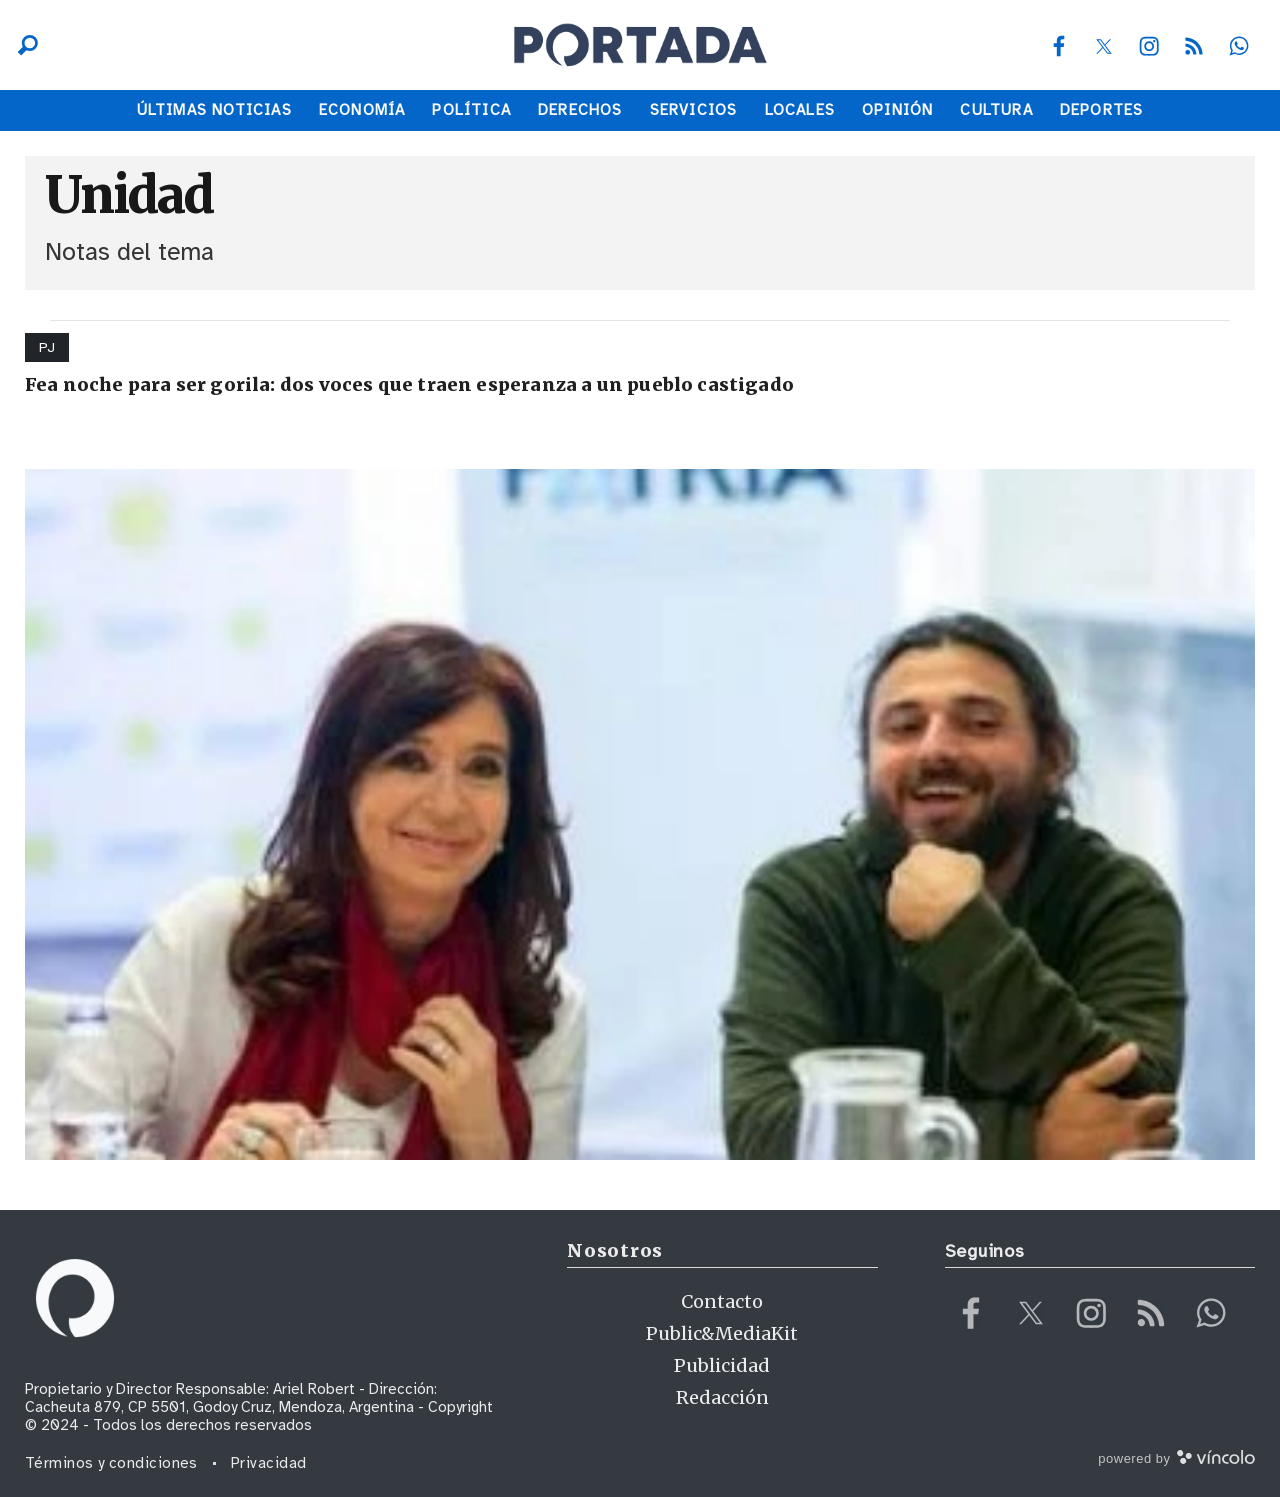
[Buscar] (23, 45)
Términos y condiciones (111, 1463)
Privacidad (269, 1463)
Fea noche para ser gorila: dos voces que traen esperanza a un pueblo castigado (409, 384)
